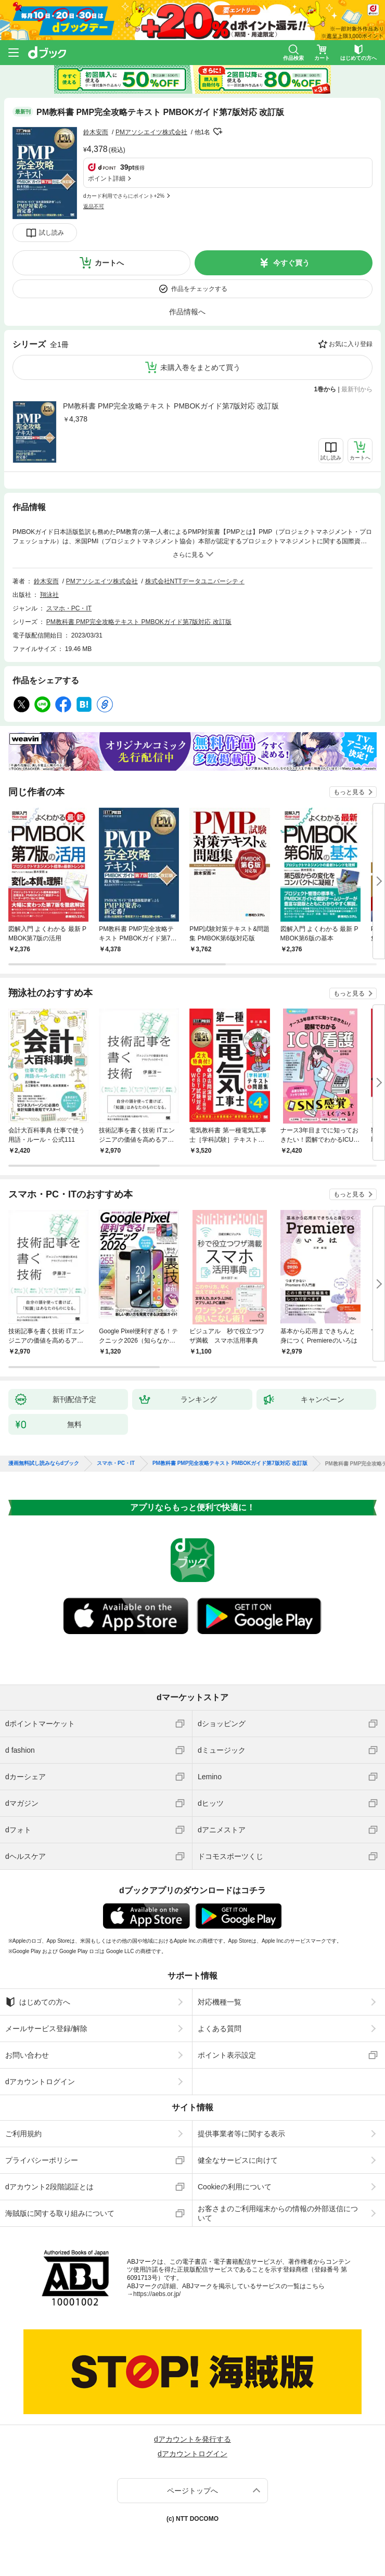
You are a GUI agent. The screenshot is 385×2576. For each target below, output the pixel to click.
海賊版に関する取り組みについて (59, 2213)
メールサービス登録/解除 (46, 2028)
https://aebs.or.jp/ (157, 2294)
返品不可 (93, 206)
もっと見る (349, 792)
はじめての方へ (37, 2002)
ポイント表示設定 (227, 2055)
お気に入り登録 (351, 344)
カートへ (109, 263)
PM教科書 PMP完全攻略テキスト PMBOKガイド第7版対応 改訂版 (171, 406)
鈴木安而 (95, 132)
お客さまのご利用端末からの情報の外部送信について (278, 2213)
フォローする (217, 131)
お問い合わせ (27, 2055)
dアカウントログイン (40, 2081)
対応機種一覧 (219, 2002)
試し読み (51, 232)
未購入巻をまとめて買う (200, 367)
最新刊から (357, 389)
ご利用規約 (23, 2133)
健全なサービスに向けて (238, 2160)
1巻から (325, 389)
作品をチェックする (199, 288)
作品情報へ (187, 312)
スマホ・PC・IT (69, 608)
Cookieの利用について (235, 2187)
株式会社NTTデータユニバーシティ (195, 581)
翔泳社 (49, 594)
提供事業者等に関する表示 (241, 2133)
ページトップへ (192, 2490)
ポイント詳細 (106, 178)
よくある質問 (219, 2028)
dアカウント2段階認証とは (49, 2187)
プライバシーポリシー (41, 2160)
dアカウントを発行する (192, 2439)
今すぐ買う (291, 263)
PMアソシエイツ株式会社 (151, 132)
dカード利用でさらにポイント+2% (123, 196)
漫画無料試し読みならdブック (43, 1463)
